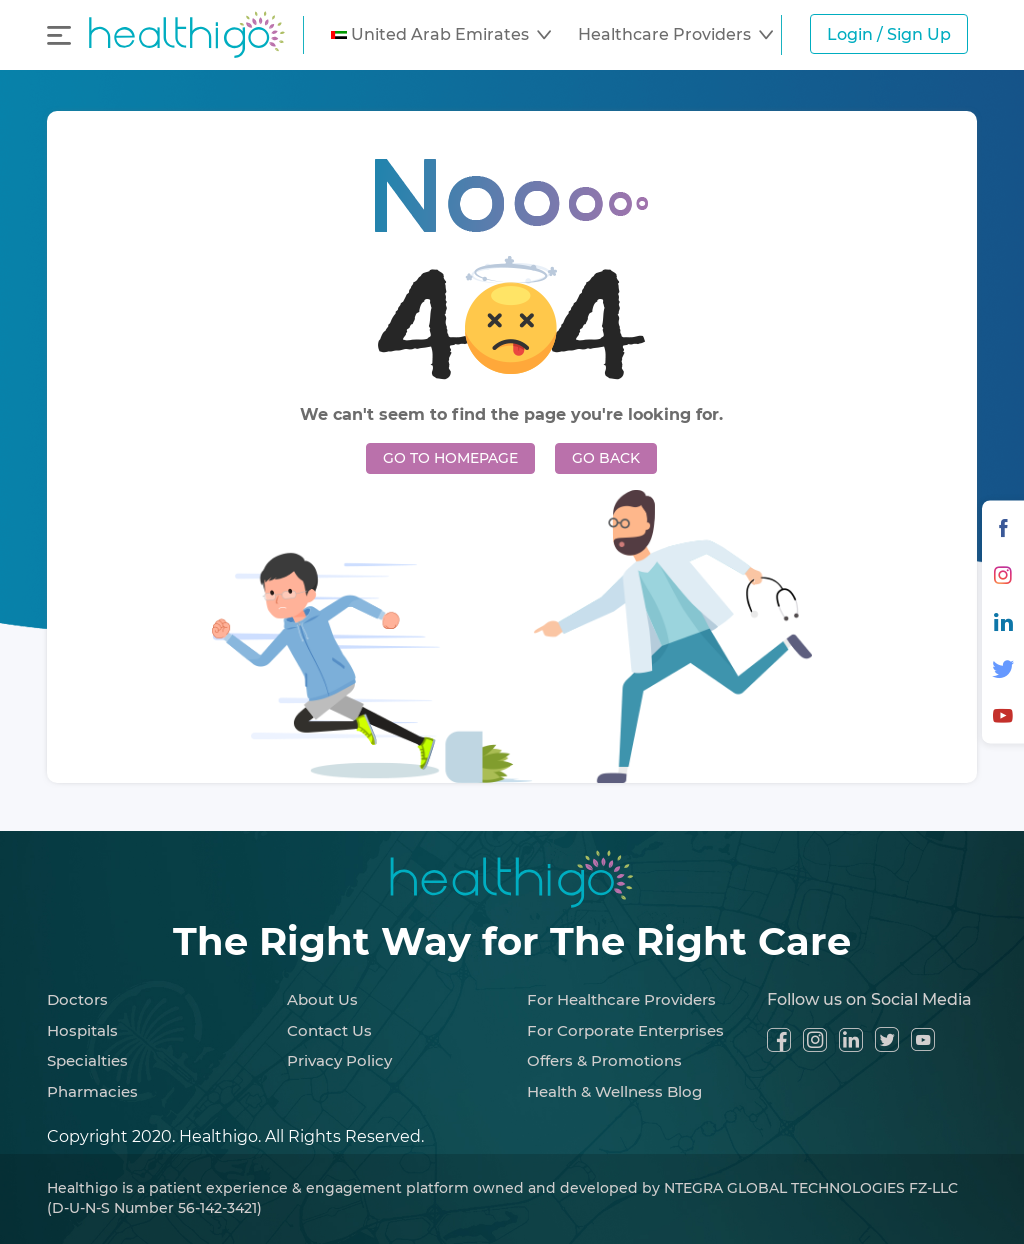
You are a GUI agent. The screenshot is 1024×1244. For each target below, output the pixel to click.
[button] (441, 35)
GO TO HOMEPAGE (450, 458)
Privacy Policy (339, 1060)
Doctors (77, 999)
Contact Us (329, 1030)
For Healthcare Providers (621, 999)
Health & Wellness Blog (614, 1091)
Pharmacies (92, 1091)
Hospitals (82, 1030)
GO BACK (606, 458)
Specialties (87, 1060)
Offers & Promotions (604, 1060)
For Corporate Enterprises (625, 1030)
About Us (322, 999)
